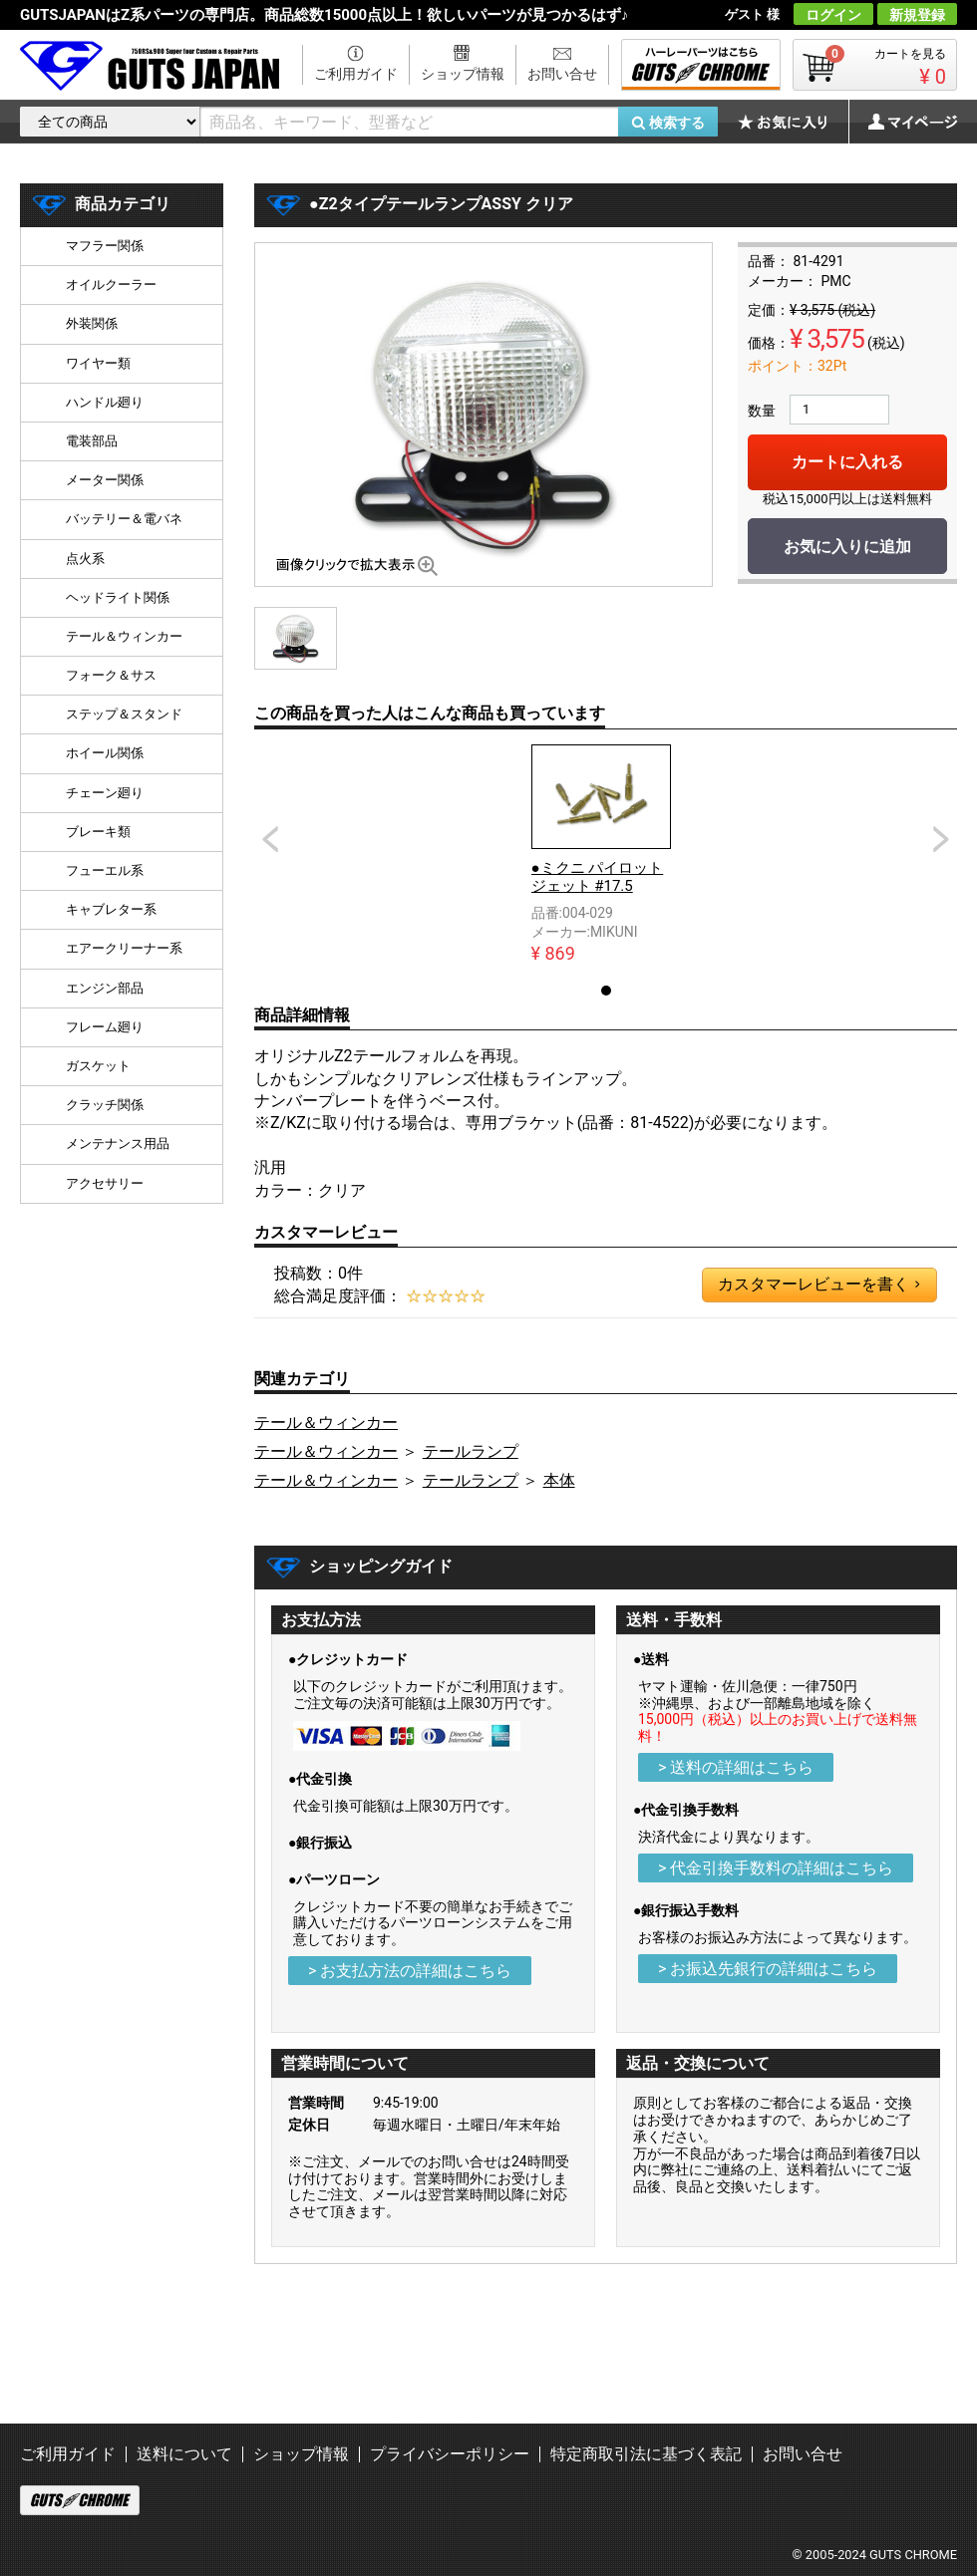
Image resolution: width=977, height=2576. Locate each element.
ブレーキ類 (98, 831)
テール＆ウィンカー (326, 1422)
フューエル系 (105, 870)
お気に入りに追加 (847, 546)
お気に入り (792, 122)
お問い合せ (562, 74)
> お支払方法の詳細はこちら (409, 1970)
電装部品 (92, 440)
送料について (184, 2453)
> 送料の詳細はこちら (736, 1767)
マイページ (902, 122)
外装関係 (92, 323)
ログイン (833, 15)
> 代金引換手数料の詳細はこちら (775, 1868)
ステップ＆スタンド (124, 714)
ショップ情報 (462, 74)
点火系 (85, 558)
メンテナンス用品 (117, 1143)
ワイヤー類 (98, 363)
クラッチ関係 (105, 1104)
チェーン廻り (105, 792)
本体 (559, 1480)
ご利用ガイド (356, 74)
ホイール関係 (105, 752)
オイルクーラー (111, 284)
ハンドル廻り (105, 402)
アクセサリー (105, 1183)
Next (941, 839)
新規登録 (917, 15)
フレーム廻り (105, 1026)
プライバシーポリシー (449, 2453)
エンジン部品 (105, 988)
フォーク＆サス (111, 675)
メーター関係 (105, 479)
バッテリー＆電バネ (124, 518)
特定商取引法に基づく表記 (646, 2453)
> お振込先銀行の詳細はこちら (767, 1968)
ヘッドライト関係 (117, 597)
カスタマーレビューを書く (818, 1284)
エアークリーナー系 (124, 948)
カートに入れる (847, 461)
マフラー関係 (105, 245)
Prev (270, 839)
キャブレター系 (111, 909)
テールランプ (470, 1451)
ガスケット (98, 1065)
